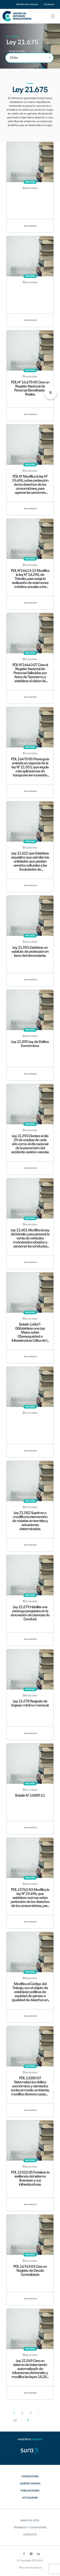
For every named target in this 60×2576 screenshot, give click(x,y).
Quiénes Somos (30, 2483)
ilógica (38, 2567)
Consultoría (30, 2476)
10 (15, 2420)
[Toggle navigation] (52, 16)
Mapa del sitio (30, 2520)
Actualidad (30, 2497)
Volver (12, 36)
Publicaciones (30, 2490)
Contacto (49, 4)
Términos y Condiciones (30, 2527)
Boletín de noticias (27, 4)
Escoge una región (17, 51)
